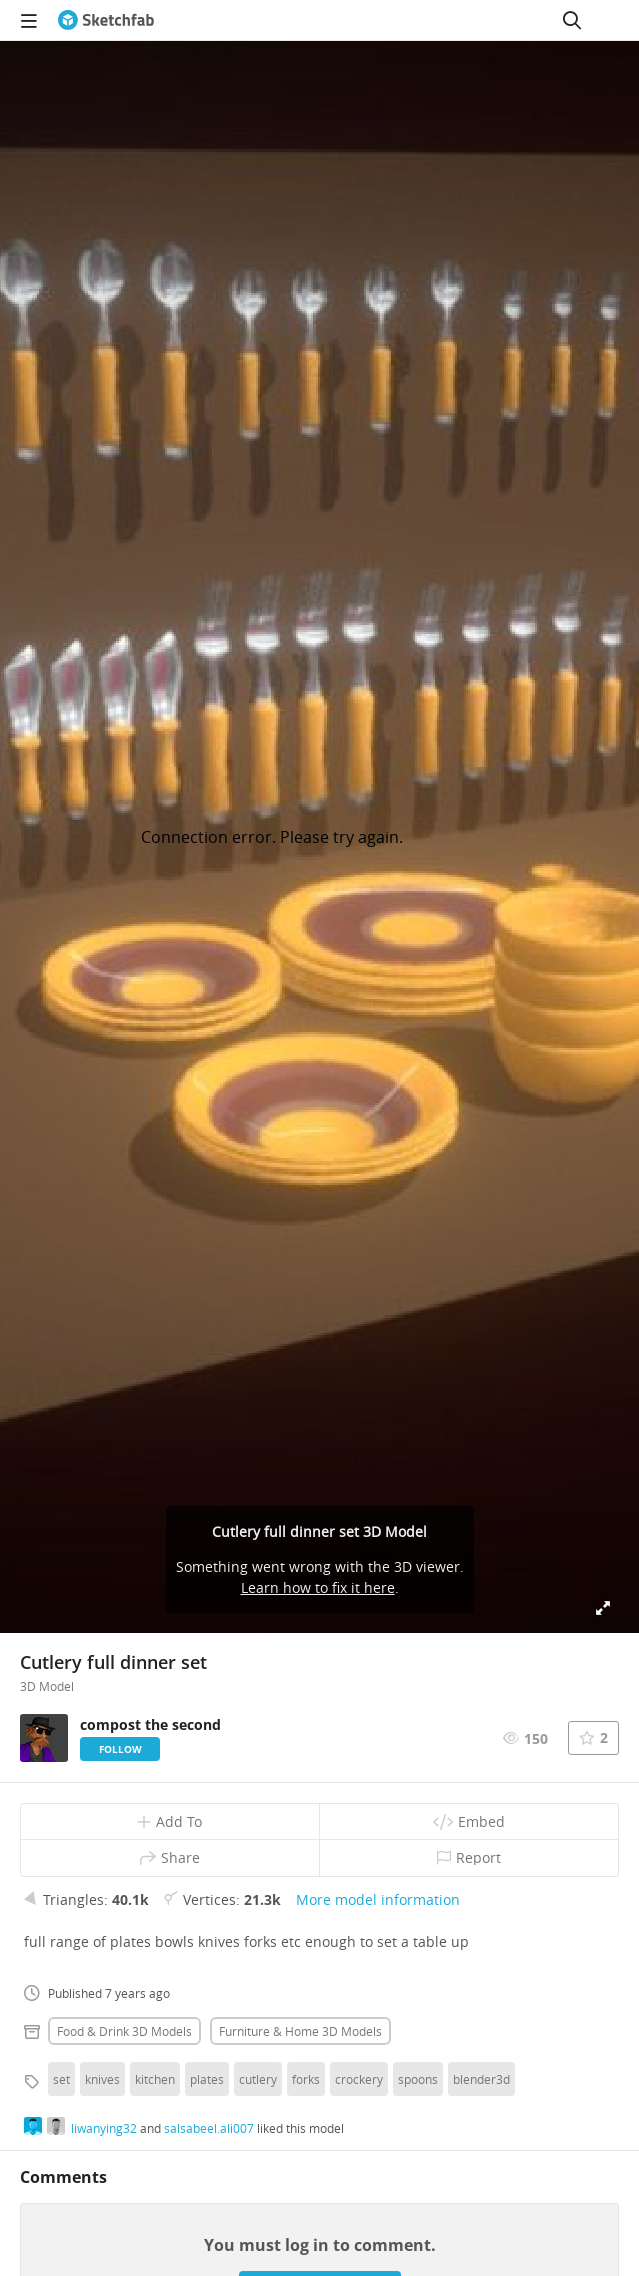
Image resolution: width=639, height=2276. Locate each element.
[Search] (572, 20)
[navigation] (29, 20)
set (61, 2079)
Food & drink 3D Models (124, 2031)
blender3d (481, 2079)
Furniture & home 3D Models (300, 2031)
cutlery (258, 2079)
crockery (359, 2079)
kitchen (155, 2079)
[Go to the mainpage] (106, 20)
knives (102, 2079)
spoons (418, 2079)
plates (207, 2079)
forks (306, 2079)
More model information (378, 1899)
